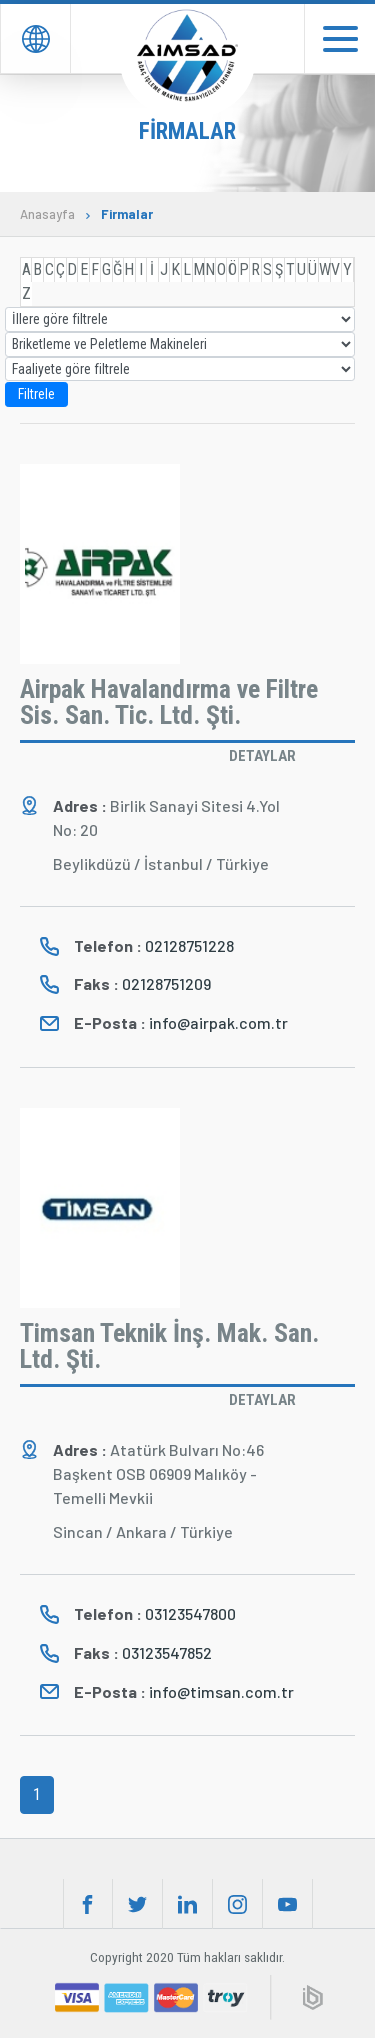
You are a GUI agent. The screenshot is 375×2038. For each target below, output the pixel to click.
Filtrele (36, 394)
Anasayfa (47, 214)
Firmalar (127, 214)
